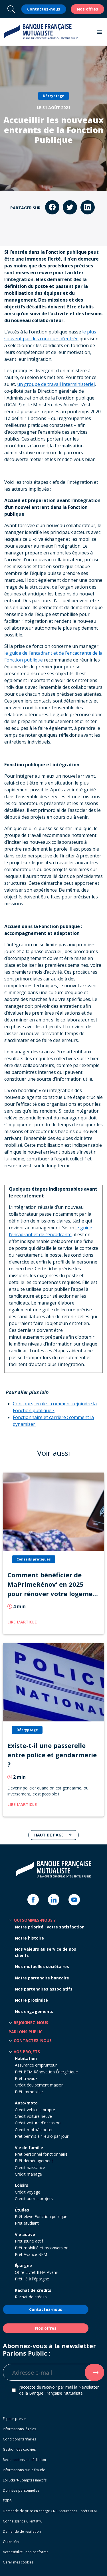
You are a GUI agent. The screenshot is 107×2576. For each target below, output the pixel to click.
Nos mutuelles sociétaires (42, 1966)
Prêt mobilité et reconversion (41, 2248)
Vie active (25, 2234)
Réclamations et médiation (24, 2459)
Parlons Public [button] (26, 2031)
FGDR (7, 2500)
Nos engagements (34, 2011)
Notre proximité (31, 2000)
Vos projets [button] (27, 2051)
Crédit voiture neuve (33, 2116)
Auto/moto (26, 2103)
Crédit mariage (28, 2174)
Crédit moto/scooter (34, 2129)
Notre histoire (29, 1938)
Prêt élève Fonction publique (41, 2216)
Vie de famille (29, 2147)
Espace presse (14, 2418)
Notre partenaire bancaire (42, 1978)
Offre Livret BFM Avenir (36, 2272)
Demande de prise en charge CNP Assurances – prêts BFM (50, 2511)
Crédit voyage (27, 2192)
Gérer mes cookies (18, 2562)
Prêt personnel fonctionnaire (41, 2154)
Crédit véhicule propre (35, 2109)
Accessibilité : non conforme (26, 2552)
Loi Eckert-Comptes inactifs (25, 2480)
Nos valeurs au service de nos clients (45, 1952)
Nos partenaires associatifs (43, 1989)
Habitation (26, 2058)
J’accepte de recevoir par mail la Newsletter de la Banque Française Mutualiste (59, 2390)
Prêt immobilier (29, 2091)
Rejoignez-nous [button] (31, 2022)
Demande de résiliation (22, 2531)
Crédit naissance (30, 2167)
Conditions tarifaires (19, 2439)
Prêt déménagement (34, 2160)
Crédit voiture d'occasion (37, 2122)
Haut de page (49, 1835)
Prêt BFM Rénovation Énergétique (46, 2072)
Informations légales (19, 2428)
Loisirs (21, 2185)
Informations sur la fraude (24, 2470)
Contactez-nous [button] (33, 2040)
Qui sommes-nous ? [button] (35, 1920)
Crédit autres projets (34, 2198)
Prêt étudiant (27, 2223)
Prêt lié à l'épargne (32, 2279)
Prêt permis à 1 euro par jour (41, 2136)
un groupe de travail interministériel (56, 384)
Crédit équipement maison (39, 2085)
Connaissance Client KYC (23, 2521)
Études (22, 2210)
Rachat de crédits (33, 2290)
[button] (99, 32)
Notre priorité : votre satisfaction (49, 1927)
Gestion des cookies (19, 2449)
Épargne (23, 2265)
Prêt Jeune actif (29, 2241)
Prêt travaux (26, 2078)
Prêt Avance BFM (31, 2254)
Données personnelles (21, 2490)
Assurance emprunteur (36, 2065)
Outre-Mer (11, 2541)
